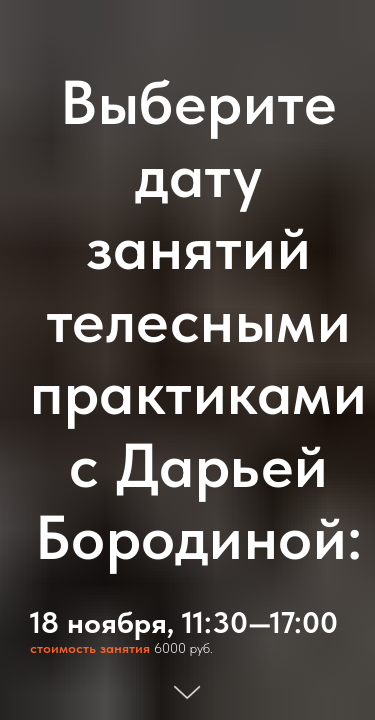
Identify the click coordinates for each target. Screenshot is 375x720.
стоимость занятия (90, 648)
